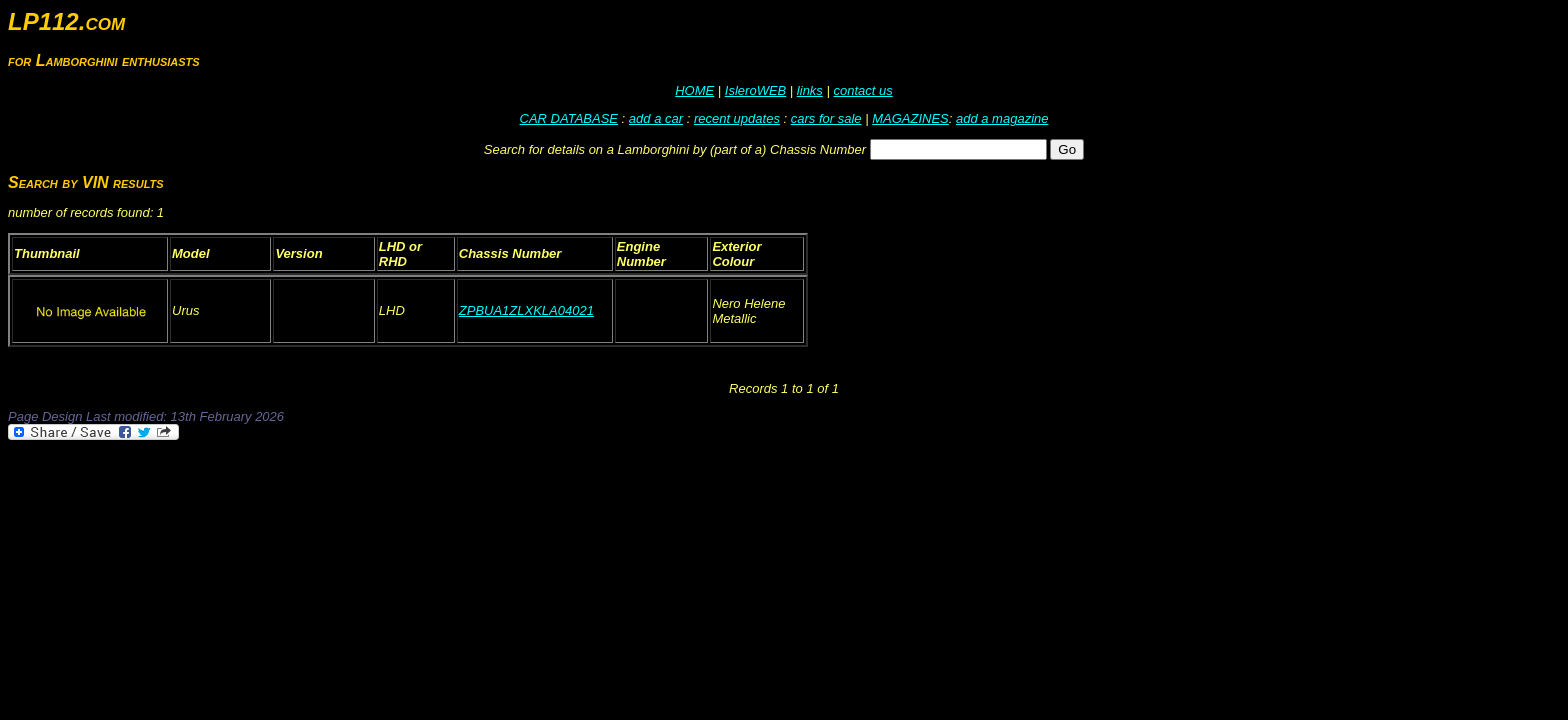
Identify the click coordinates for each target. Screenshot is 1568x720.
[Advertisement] (372, 498)
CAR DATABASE (569, 118)
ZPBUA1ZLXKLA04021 (526, 310)
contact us (862, 90)
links (810, 90)
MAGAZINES (910, 118)
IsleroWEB (755, 90)
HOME (694, 90)
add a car (656, 118)
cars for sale (826, 118)
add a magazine (1002, 118)
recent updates (737, 118)
